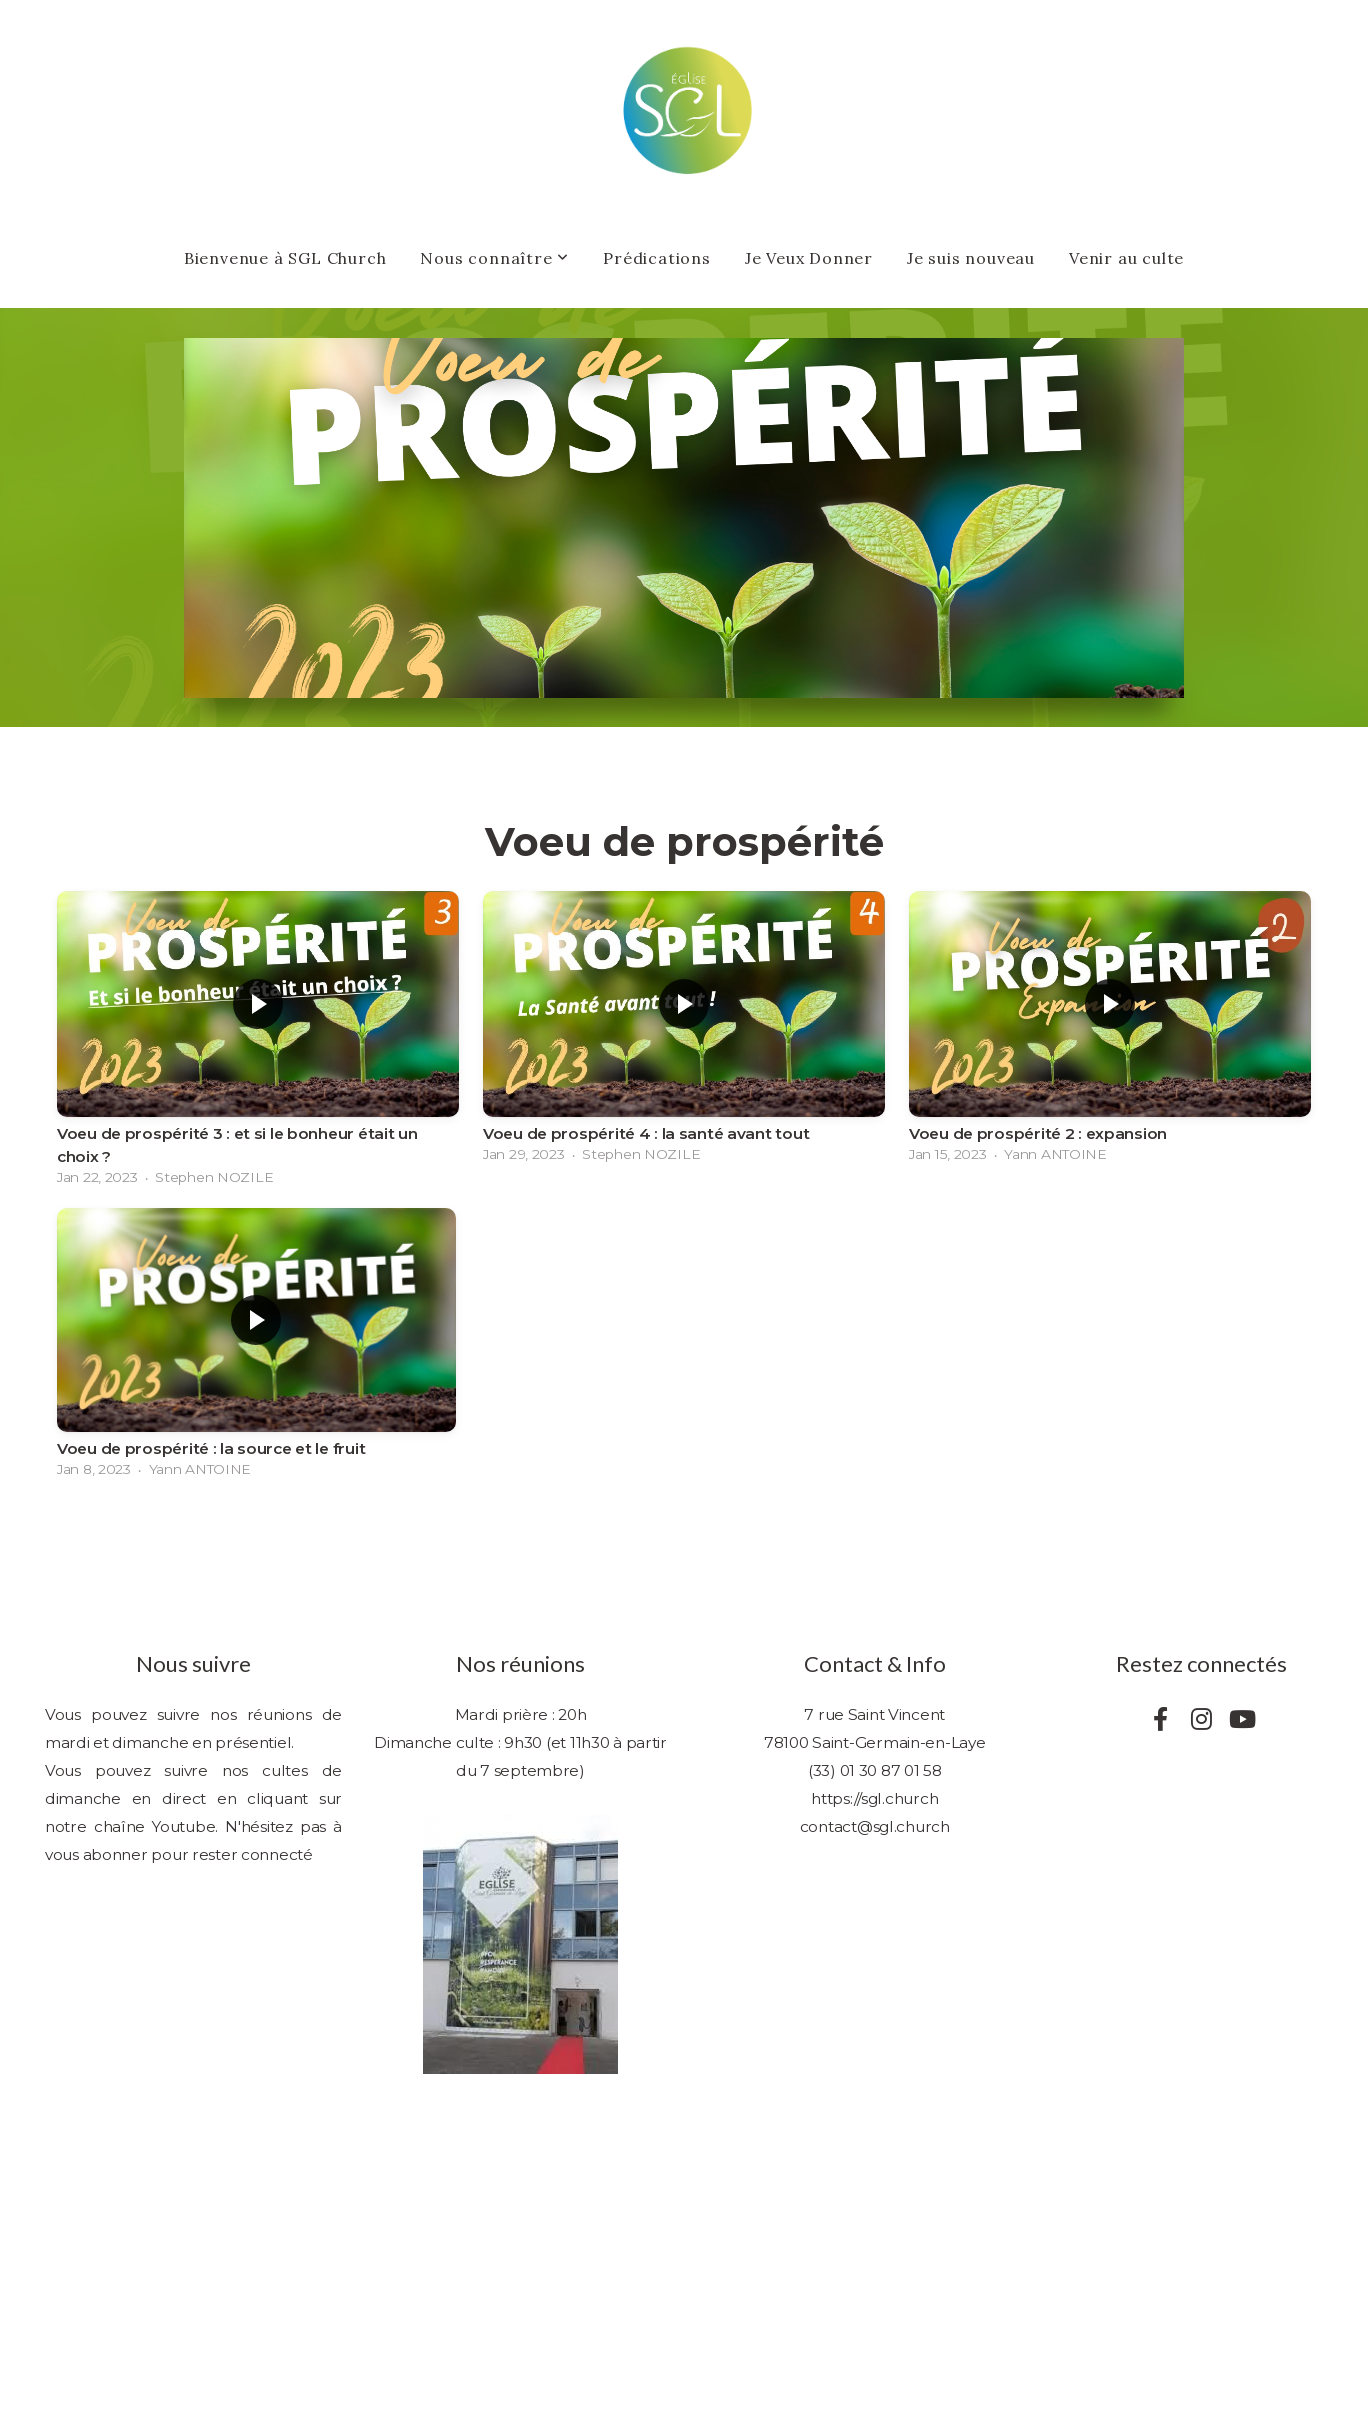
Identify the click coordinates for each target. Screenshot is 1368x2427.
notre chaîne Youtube (130, 1826)
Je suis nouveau (971, 258)
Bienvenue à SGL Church (285, 258)
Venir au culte (1126, 258)
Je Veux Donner (809, 258)
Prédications (657, 258)
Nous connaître (494, 258)
